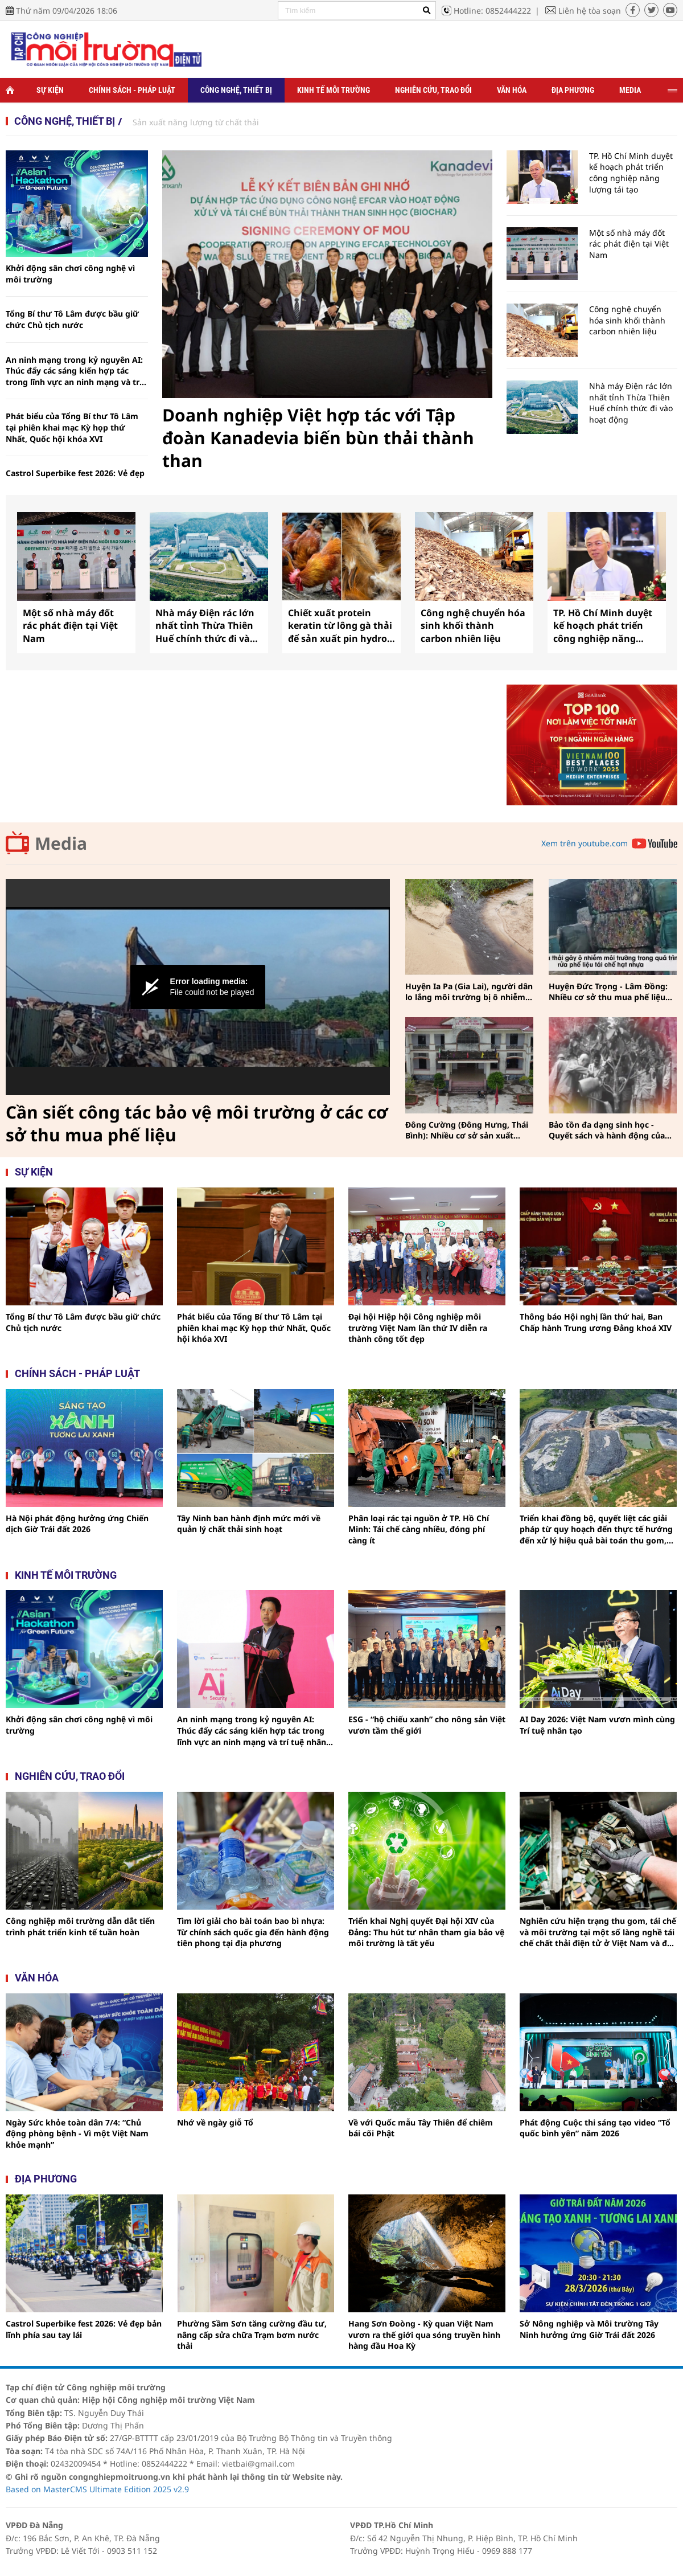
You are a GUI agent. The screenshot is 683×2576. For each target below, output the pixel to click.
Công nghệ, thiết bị (236, 90)
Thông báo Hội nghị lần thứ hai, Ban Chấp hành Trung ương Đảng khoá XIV (596, 1322)
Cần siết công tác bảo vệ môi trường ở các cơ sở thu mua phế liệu (197, 1123)
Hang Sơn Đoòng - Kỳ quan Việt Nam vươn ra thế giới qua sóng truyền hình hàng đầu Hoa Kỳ (424, 2334)
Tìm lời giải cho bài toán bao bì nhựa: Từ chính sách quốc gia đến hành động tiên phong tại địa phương (253, 1931)
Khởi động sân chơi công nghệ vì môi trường (70, 274)
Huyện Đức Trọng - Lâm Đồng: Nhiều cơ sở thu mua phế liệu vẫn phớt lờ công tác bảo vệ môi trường (608, 992)
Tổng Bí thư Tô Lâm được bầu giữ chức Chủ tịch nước (72, 319)
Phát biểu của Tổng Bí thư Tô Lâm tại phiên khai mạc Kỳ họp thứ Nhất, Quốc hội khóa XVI (72, 427)
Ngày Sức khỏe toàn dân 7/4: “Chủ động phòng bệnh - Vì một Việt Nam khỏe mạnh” (77, 2133)
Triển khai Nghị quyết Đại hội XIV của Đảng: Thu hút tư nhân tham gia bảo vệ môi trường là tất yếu (426, 1931)
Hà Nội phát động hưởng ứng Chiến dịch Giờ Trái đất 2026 (77, 1524)
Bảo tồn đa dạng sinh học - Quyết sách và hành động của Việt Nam (607, 1130)
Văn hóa (511, 90)
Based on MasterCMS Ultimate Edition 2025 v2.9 (97, 2489)
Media (630, 90)
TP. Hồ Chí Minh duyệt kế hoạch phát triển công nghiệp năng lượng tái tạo (631, 172)
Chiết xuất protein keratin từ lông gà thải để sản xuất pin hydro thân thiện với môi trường (340, 626)
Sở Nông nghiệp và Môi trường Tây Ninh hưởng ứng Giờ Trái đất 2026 (589, 2329)
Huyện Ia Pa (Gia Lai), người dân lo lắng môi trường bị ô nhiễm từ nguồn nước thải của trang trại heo (469, 992)
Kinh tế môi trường (333, 90)
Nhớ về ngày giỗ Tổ (215, 2122)
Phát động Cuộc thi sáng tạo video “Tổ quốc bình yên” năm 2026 (595, 2128)
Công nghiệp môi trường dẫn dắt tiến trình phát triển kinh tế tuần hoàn (80, 1926)
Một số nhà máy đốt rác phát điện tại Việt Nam (629, 243)
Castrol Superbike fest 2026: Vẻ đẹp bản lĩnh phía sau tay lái (75, 479)
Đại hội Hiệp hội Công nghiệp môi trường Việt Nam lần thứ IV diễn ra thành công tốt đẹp (417, 1327)
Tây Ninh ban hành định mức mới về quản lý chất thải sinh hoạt (248, 1524)
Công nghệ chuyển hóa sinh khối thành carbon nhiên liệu (627, 320)
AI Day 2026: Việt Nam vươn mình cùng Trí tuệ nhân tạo (597, 1725)
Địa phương (573, 90)
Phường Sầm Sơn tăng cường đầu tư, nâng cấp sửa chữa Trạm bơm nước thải (252, 2334)
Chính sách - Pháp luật (132, 90)
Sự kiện (50, 90)
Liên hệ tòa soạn (589, 10)
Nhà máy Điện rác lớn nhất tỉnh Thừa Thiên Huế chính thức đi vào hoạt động (631, 402)
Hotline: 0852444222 (492, 10)
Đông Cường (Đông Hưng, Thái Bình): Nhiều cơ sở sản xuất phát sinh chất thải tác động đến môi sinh (469, 1130)
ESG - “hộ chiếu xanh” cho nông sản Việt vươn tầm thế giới (426, 1725)
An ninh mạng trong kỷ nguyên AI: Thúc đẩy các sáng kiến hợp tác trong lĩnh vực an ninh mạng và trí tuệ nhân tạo (74, 371)
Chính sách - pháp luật (77, 1373)
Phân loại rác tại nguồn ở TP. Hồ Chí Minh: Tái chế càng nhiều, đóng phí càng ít (418, 1529)
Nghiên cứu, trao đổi (433, 90)
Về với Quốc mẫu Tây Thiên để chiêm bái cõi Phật (420, 2128)
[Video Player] (198, 987)
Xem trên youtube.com (584, 843)
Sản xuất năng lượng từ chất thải (196, 122)
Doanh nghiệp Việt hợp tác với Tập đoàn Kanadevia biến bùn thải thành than (318, 438)
